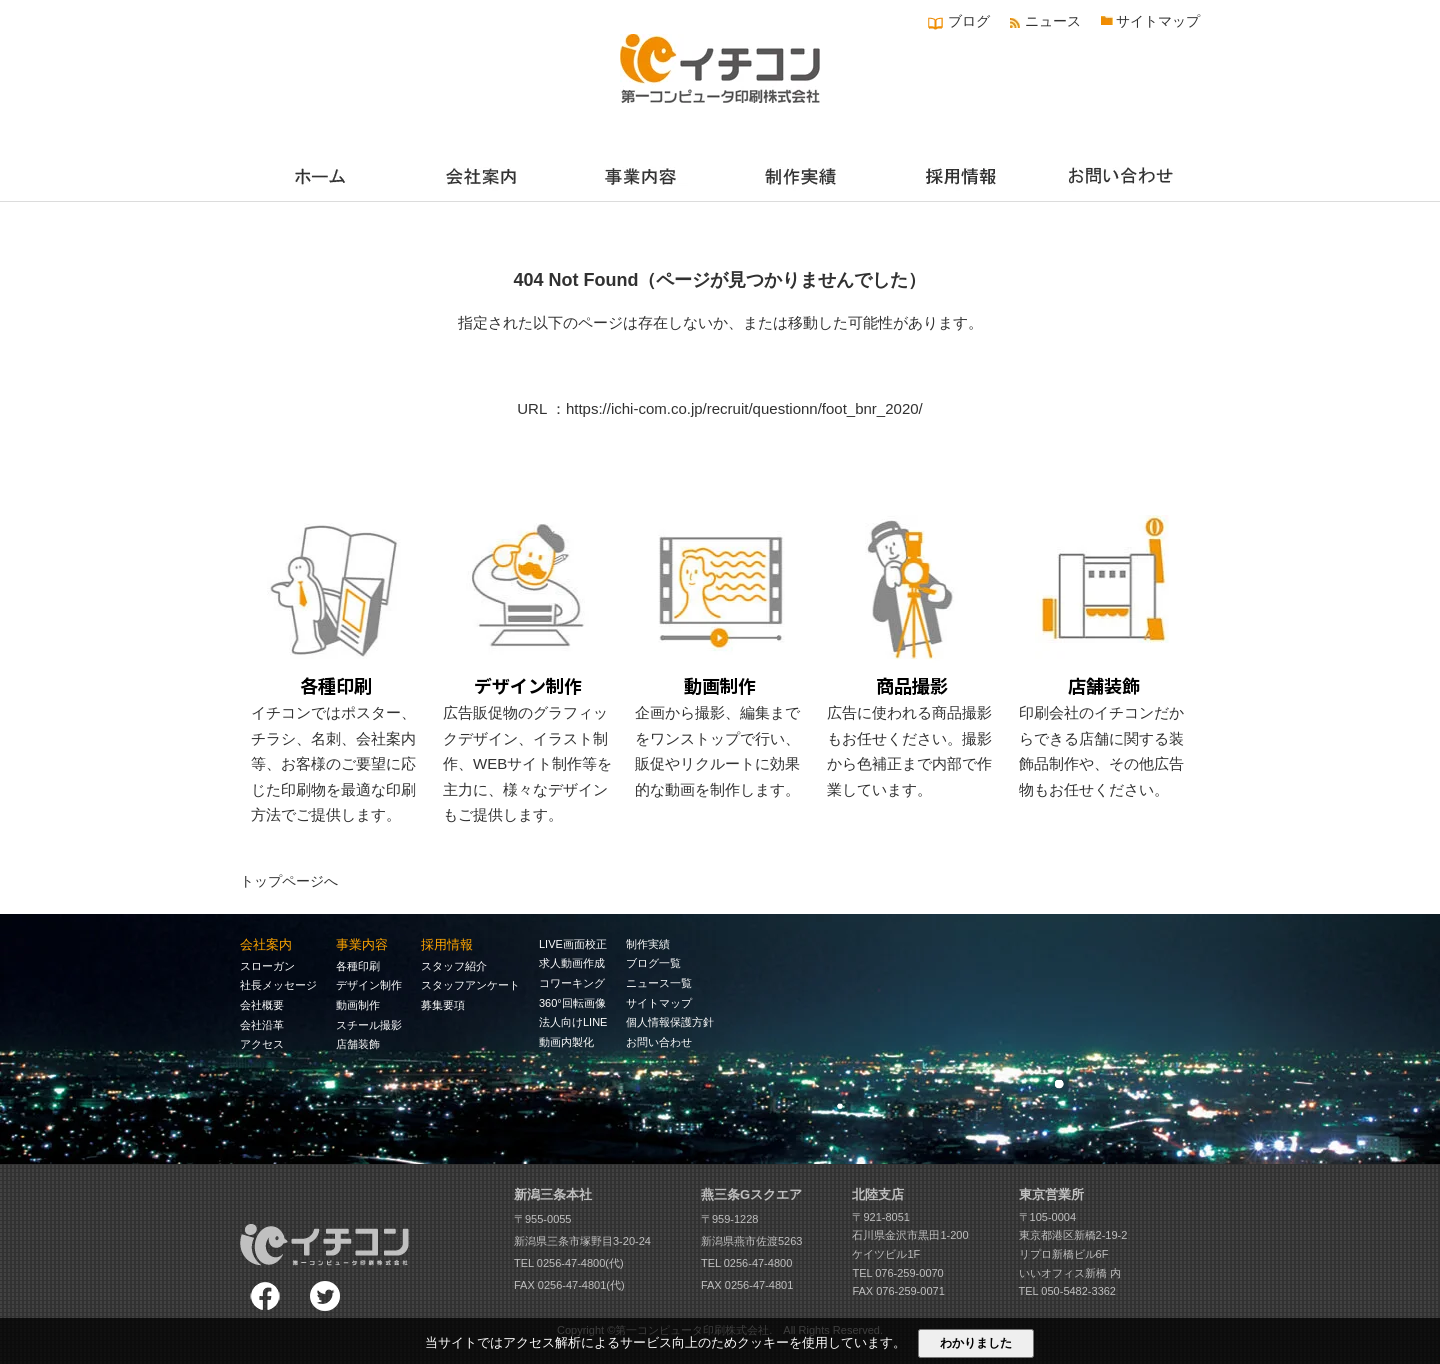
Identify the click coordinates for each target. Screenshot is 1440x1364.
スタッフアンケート (470, 985)
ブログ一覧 (653, 963)
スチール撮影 (369, 1025)
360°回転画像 (572, 1003)
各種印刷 (358, 966)
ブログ (969, 21)
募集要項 (443, 1005)
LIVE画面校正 (573, 944)
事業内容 (362, 944)
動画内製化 (566, 1042)
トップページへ (289, 881)
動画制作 (358, 1005)
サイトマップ (1158, 21)
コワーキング (572, 983)
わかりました (976, 1343)
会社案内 (266, 944)
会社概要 (262, 1005)
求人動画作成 (572, 963)
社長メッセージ (278, 985)
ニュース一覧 (659, 983)
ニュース (1053, 21)
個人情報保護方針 (670, 1022)
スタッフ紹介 (454, 966)
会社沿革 (262, 1025)
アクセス (262, 1044)
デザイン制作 (369, 985)
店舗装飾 (358, 1044)
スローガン (267, 966)
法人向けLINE (573, 1022)
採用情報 (447, 944)
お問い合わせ (659, 1042)
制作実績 (648, 944)
